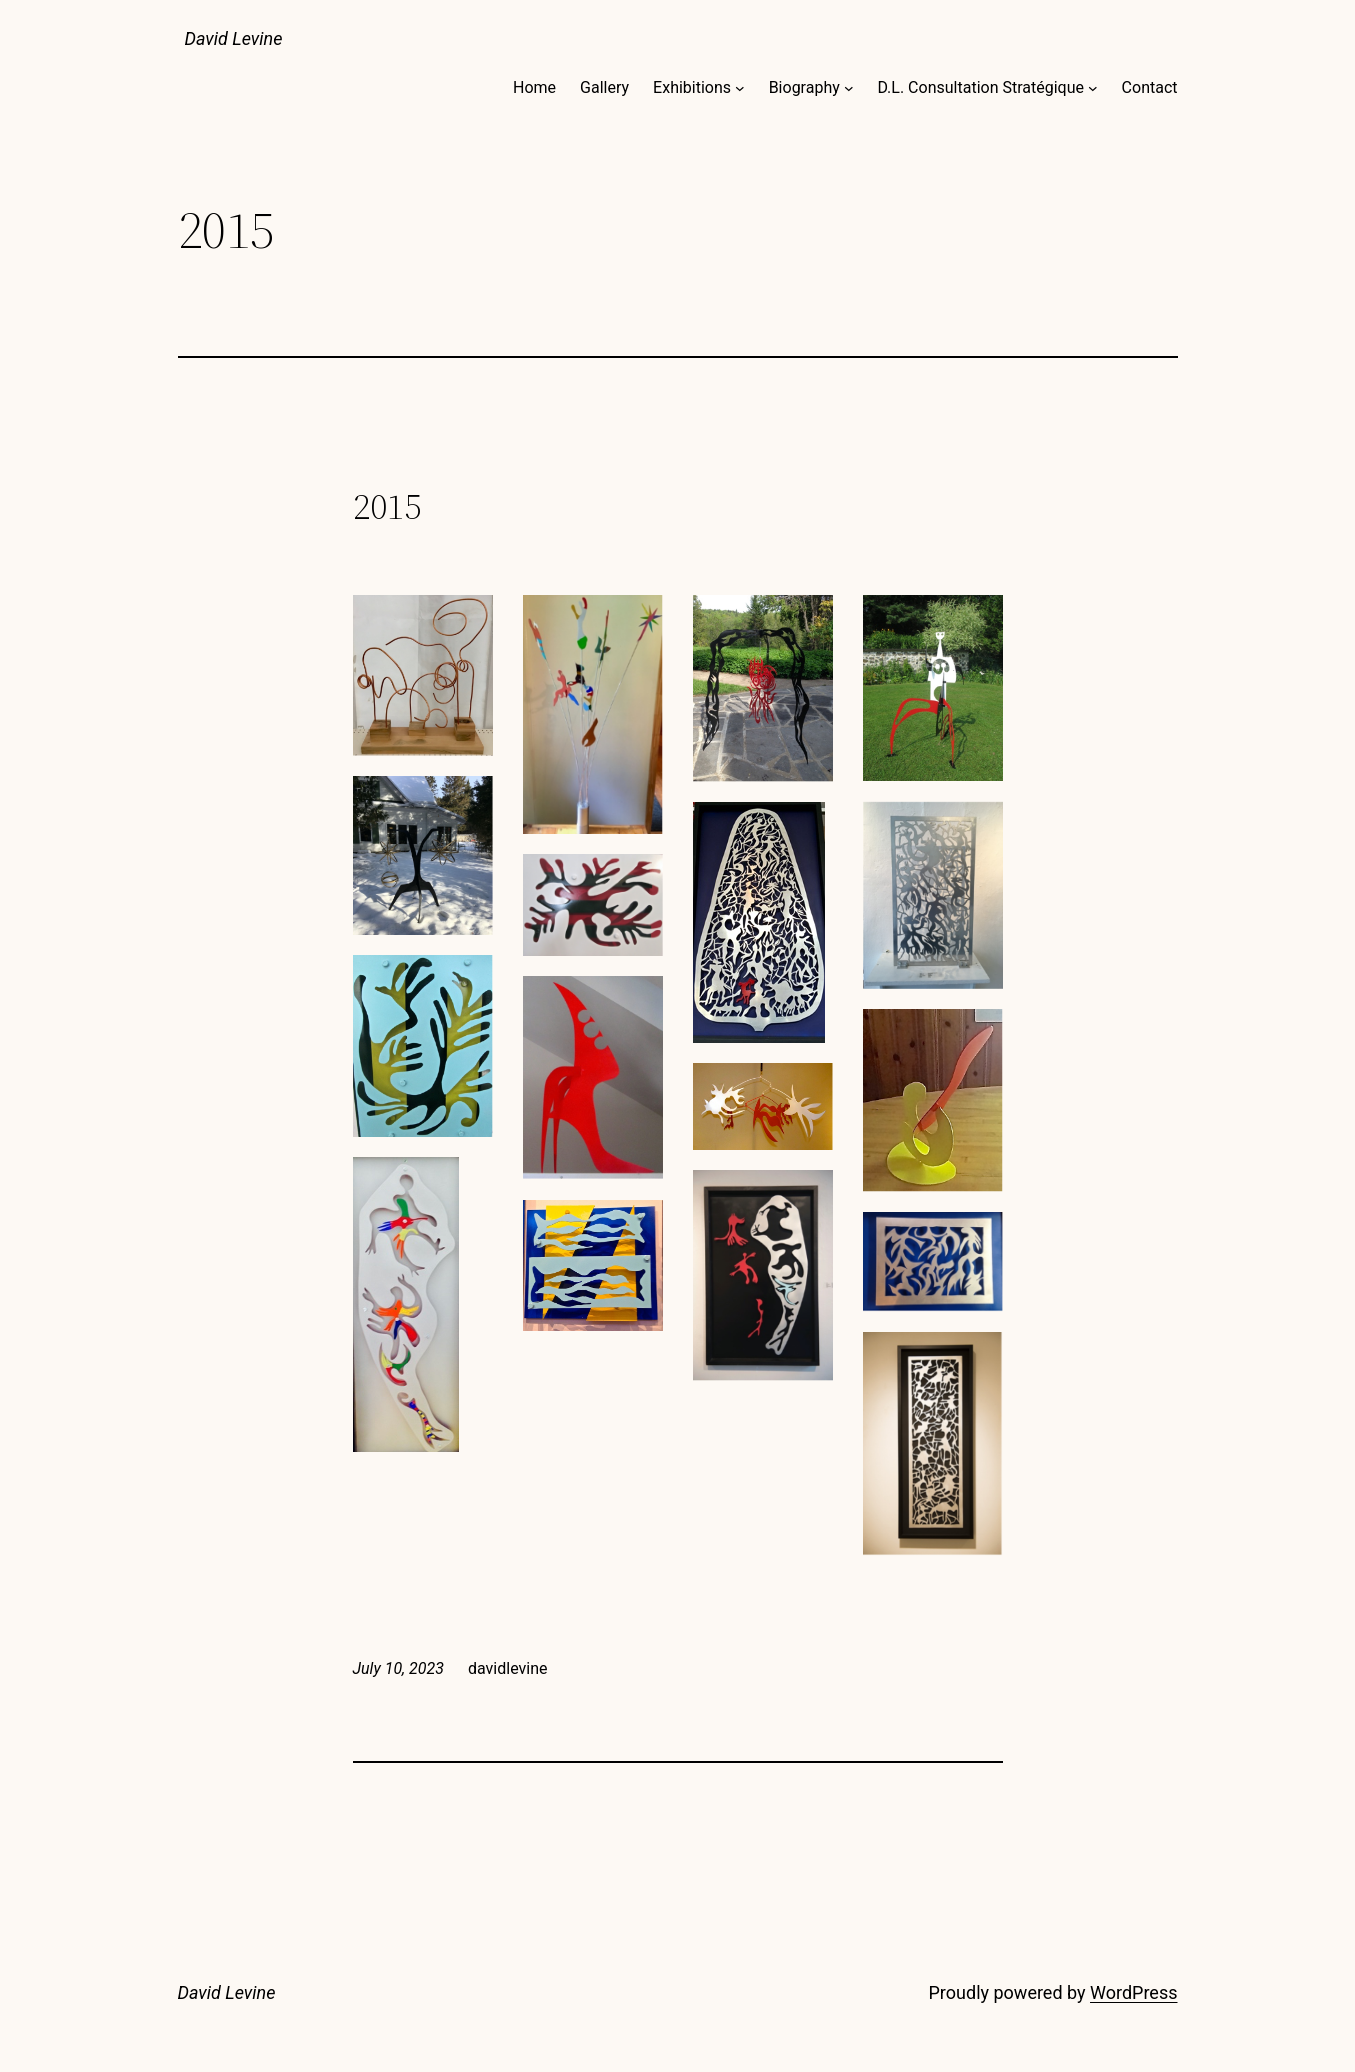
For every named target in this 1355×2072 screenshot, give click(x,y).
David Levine (234, 38)
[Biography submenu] (849, 88)
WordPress (1133, 1992)
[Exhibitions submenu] (740, 88)
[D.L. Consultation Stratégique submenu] (1093, 88)
